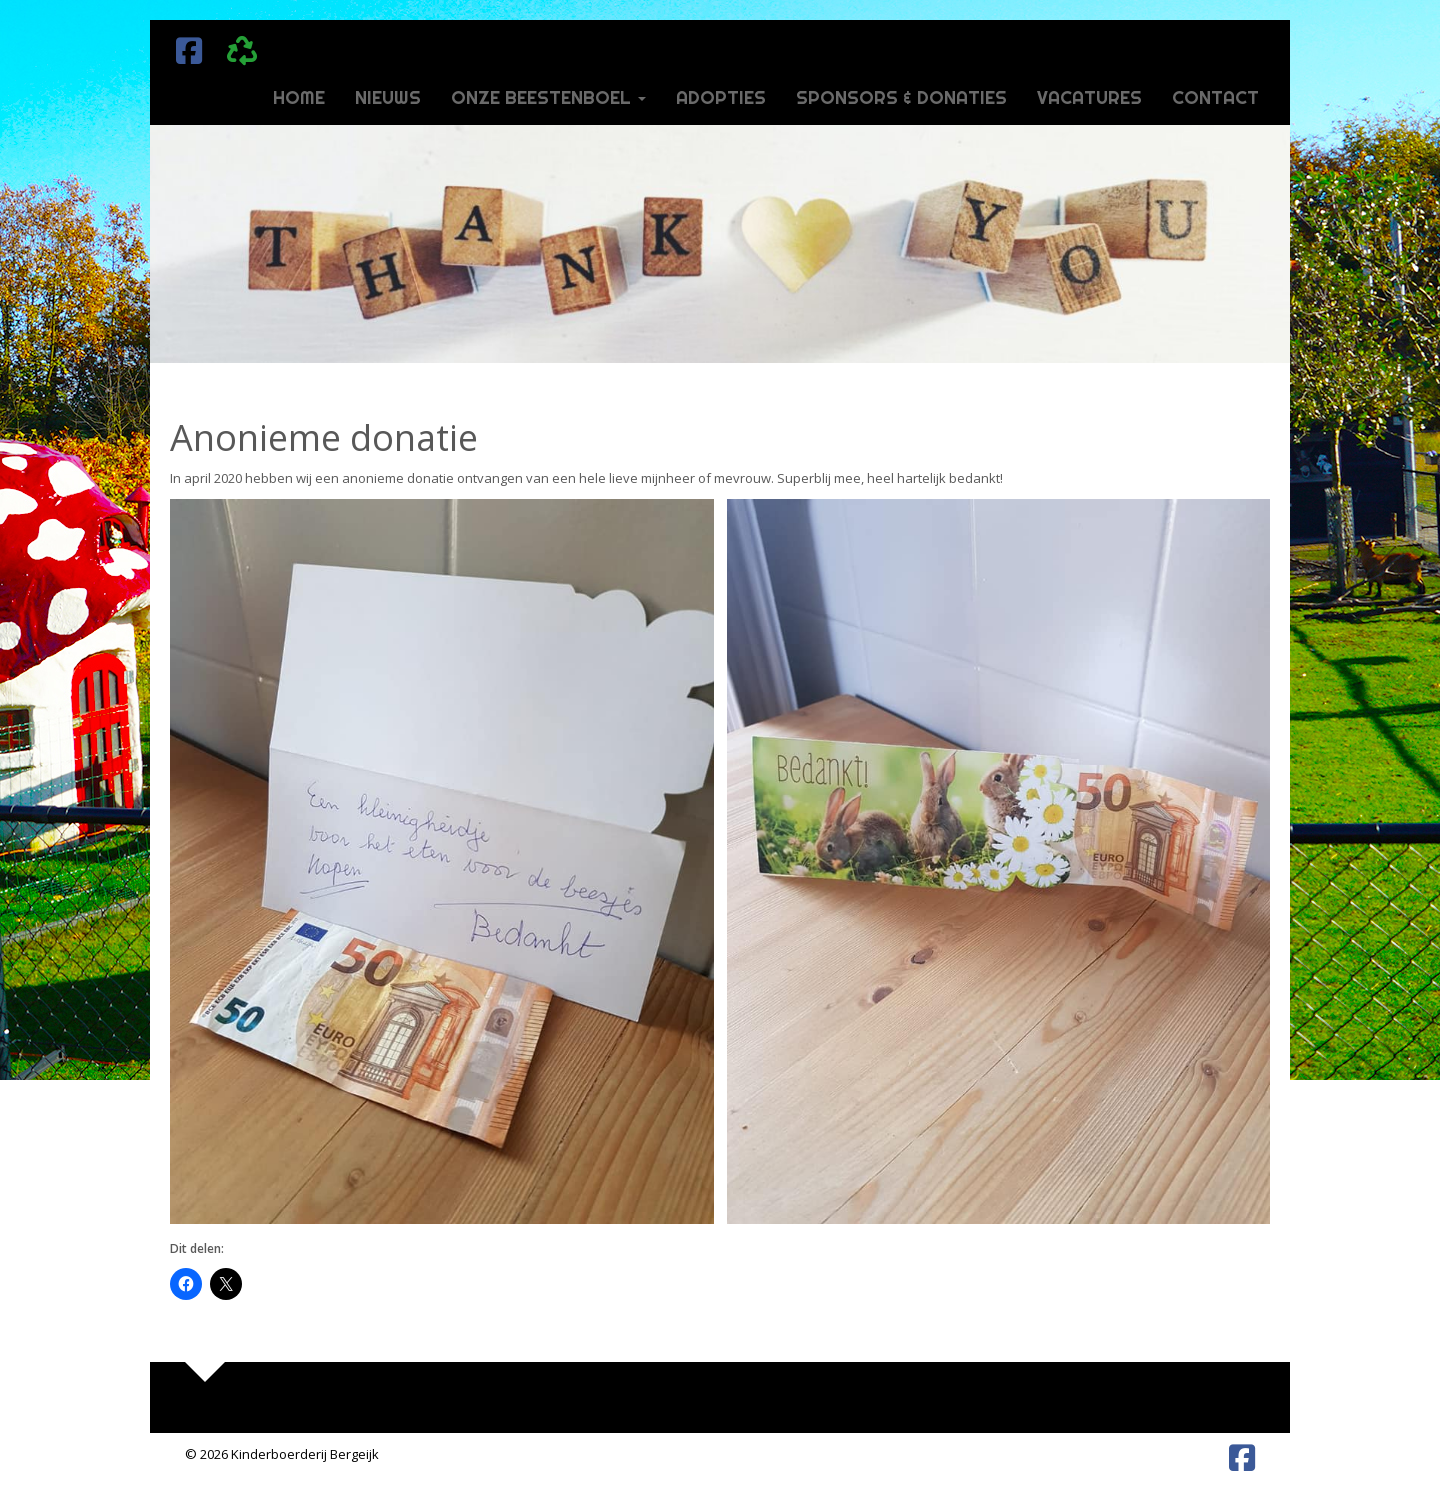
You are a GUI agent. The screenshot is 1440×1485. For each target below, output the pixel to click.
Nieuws (388, 97)
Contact (1215, 97)
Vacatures (1089, 97)
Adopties (721, 97)
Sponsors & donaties (901, 97)
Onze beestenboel (548, 97)
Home (299, 97)
